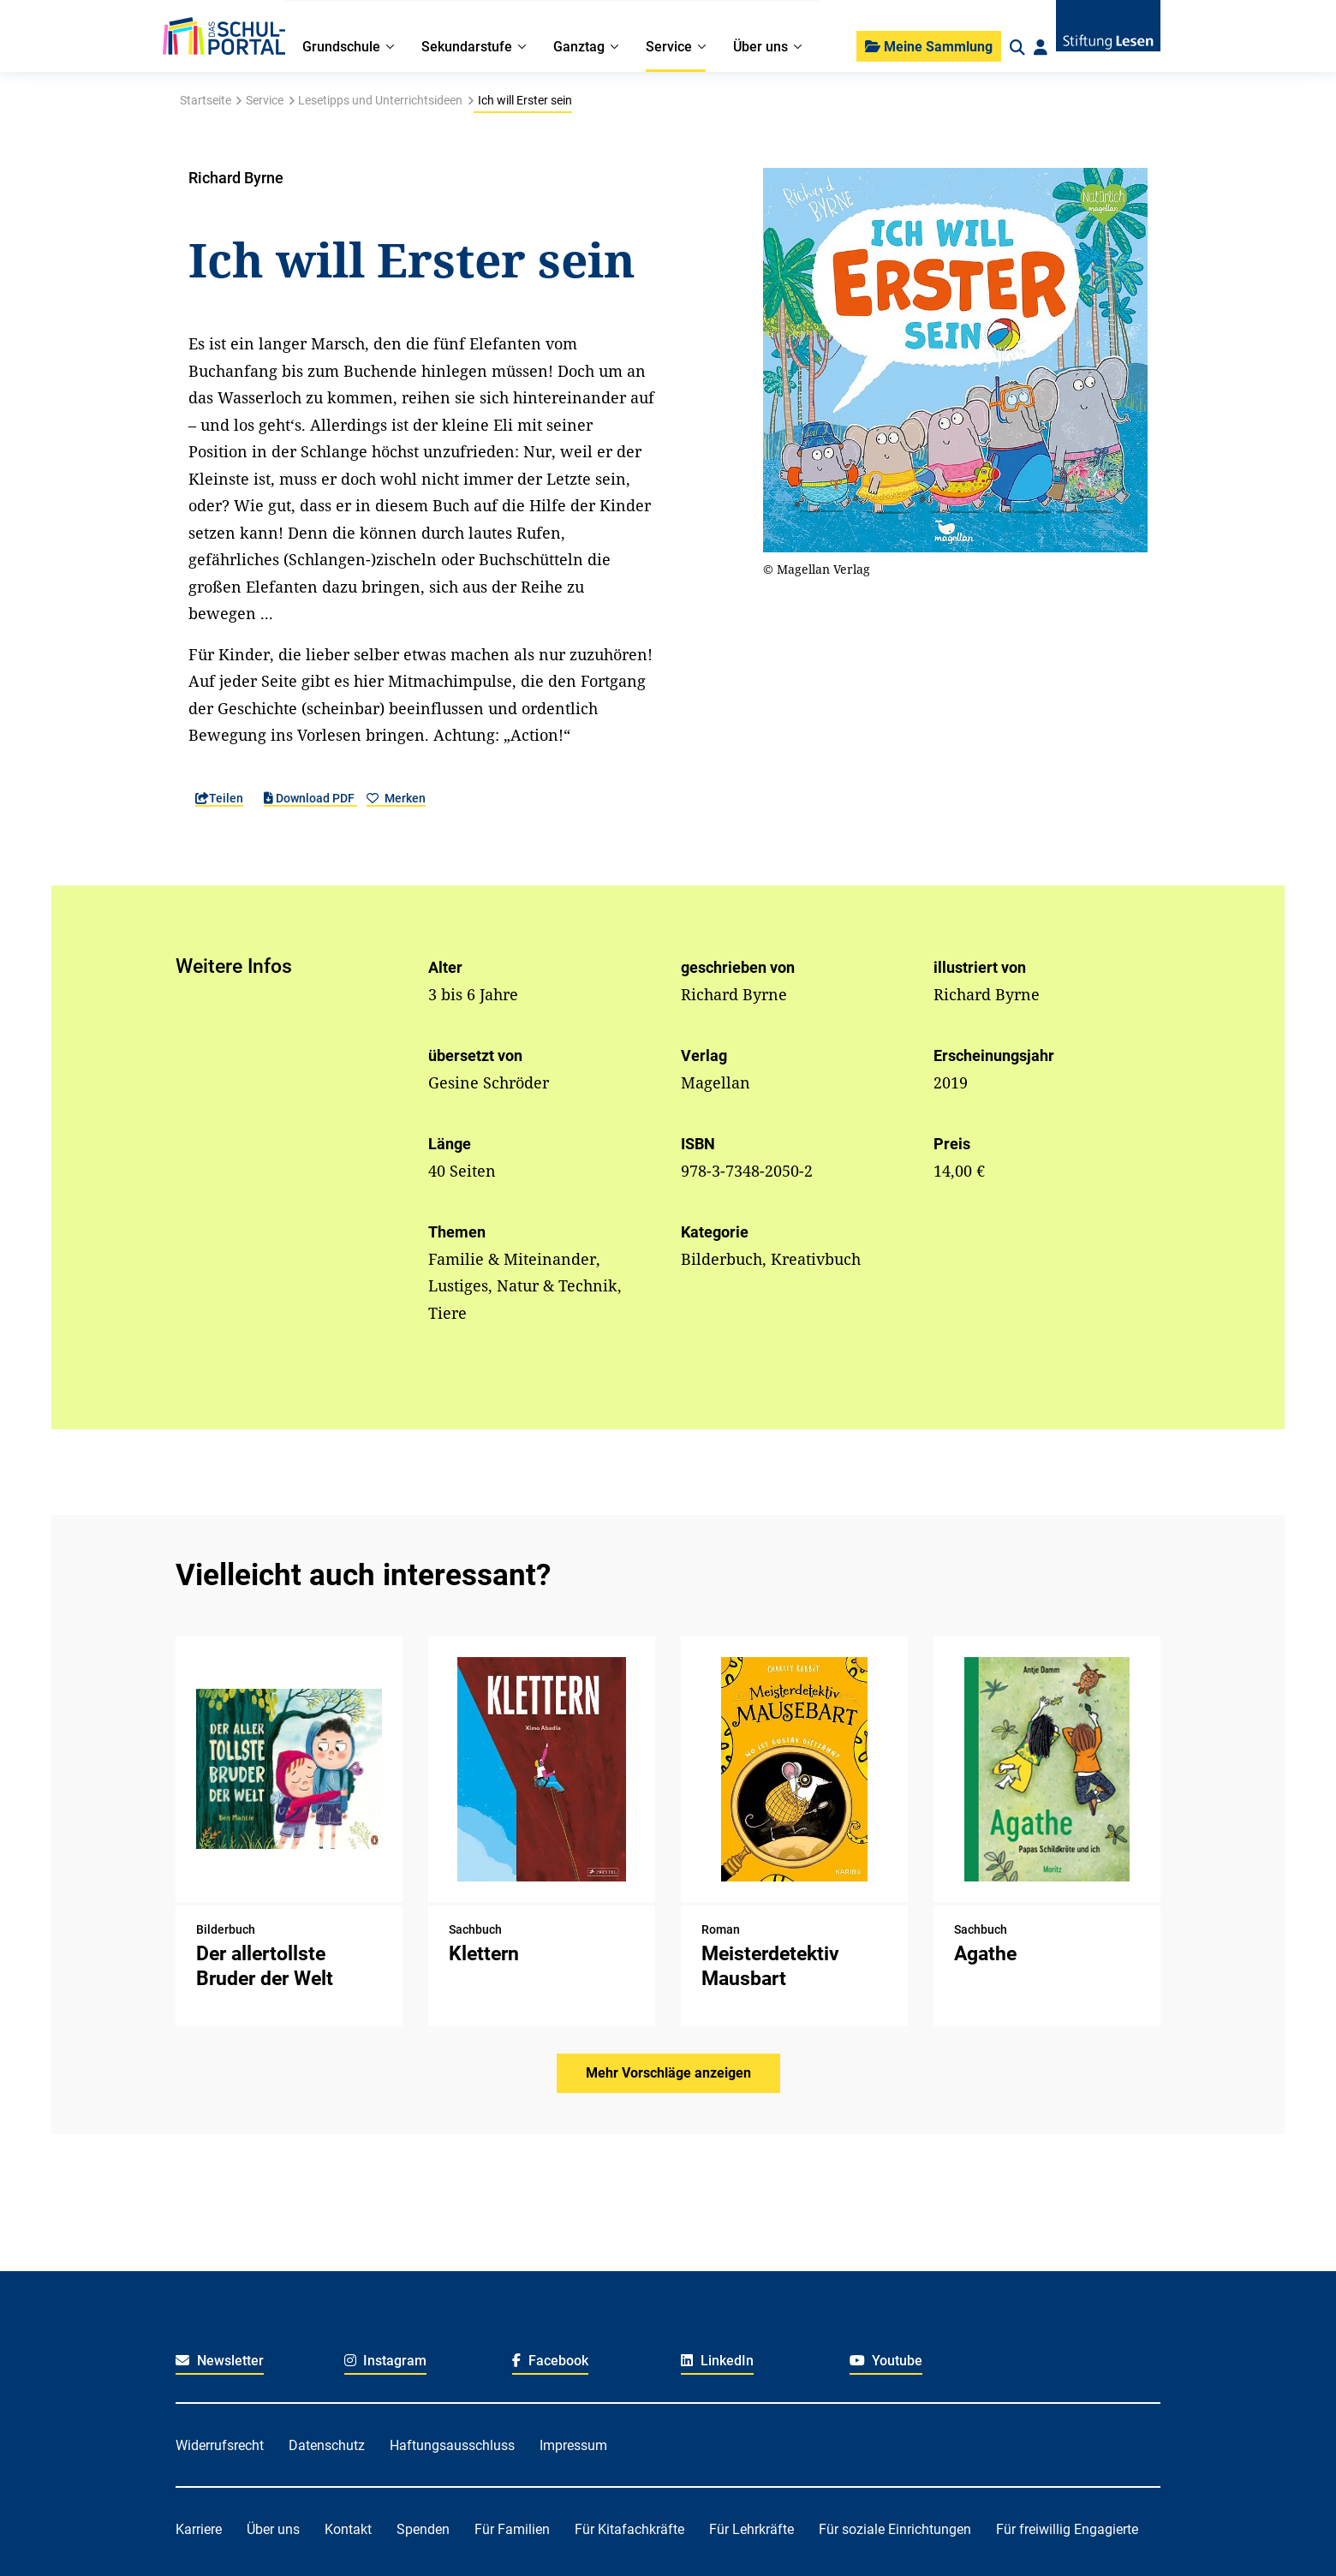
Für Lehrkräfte (751, 2529)
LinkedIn (717, 2360)
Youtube (886, 2360)
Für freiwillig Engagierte (1067, 2529)
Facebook (550, 2360)
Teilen (219, 798)
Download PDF (310, 798)
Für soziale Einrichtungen (895, 2529)
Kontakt (348, 2529)
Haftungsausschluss (452, 2445)
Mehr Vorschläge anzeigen (668, 2073)
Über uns (273, 2529)
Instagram (385, 2360)
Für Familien (512, 2529)
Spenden (423, 2529)
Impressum (573, 2445)
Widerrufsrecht (220, 2445)
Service (264, 100)
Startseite (205, 100)
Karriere (199, 2529)
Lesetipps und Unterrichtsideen (380, 100)
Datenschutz (327, 2445)
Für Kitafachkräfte (629, 2529)
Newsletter (220, 2360)
